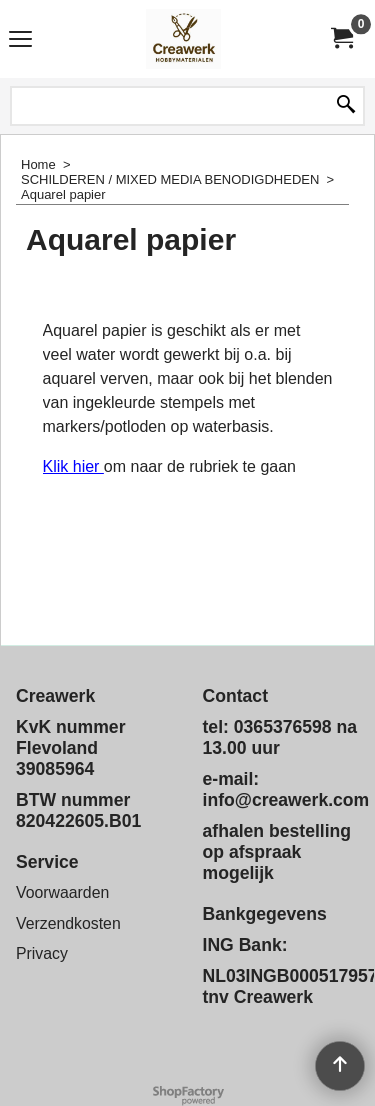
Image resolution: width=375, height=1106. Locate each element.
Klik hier (73, 466)
